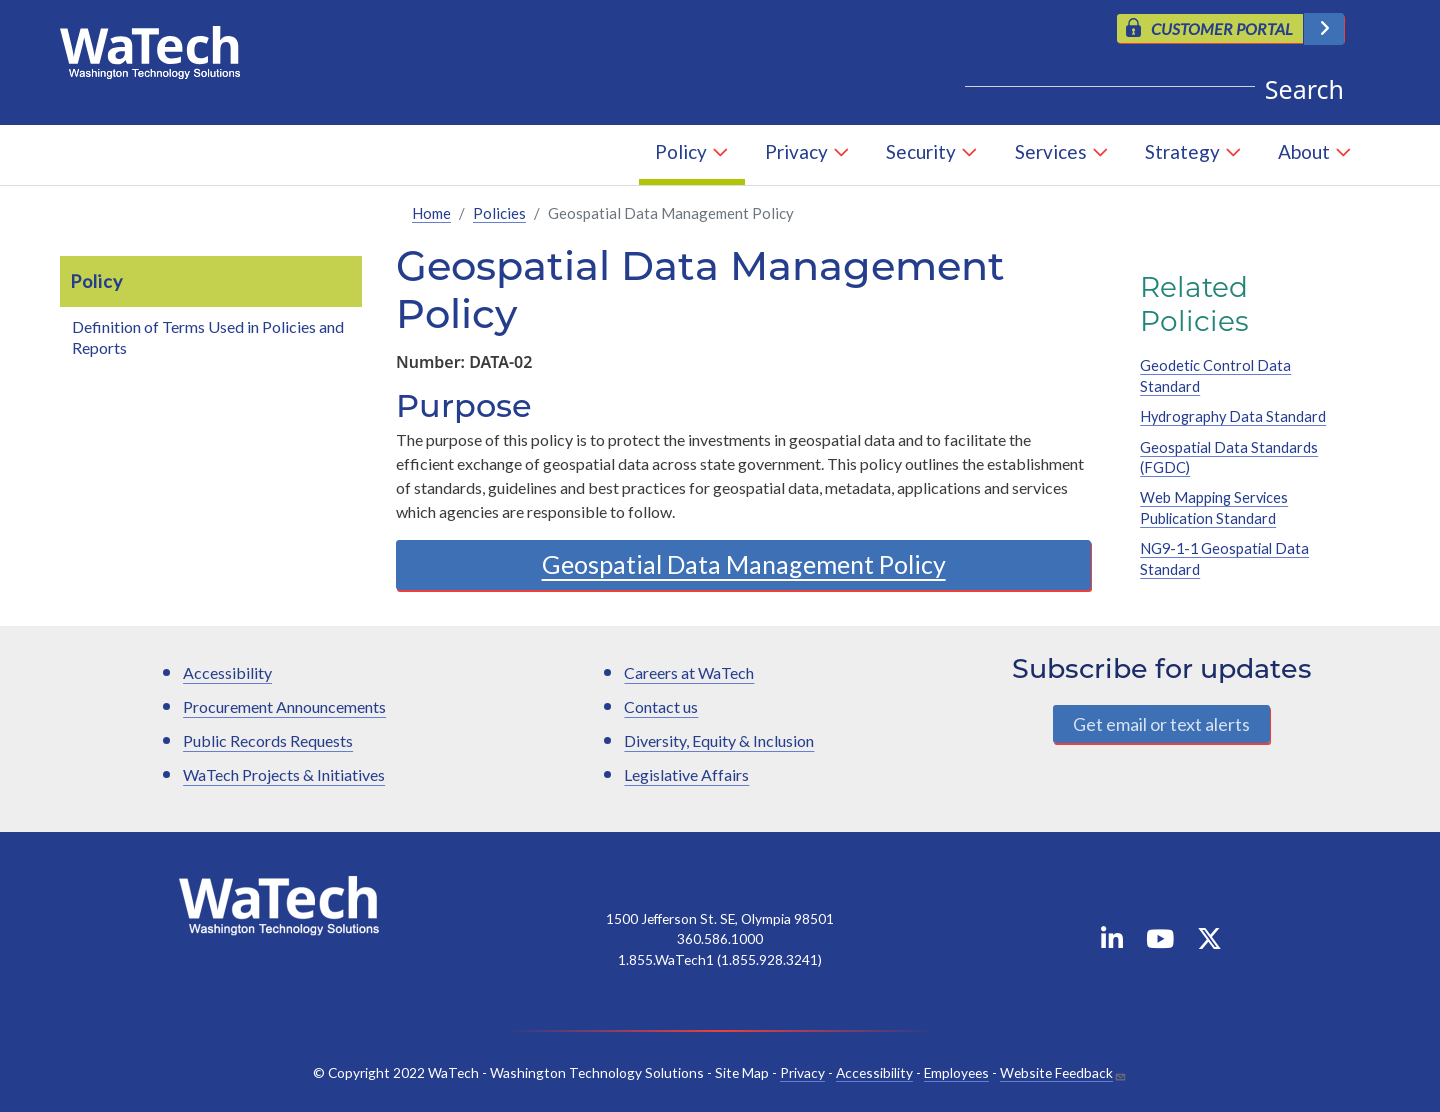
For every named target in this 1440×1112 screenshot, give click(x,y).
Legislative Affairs (686, 774)
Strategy (1182, 151)
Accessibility (227, 672)
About (1304, 151)
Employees (956, 1073)
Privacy (796, 151)
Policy (681, 151)
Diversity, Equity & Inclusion (719, 740)
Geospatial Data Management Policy (744, 565)
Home (431, 214)
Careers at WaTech (689, 672)
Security (921, 151)
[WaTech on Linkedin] (1112, 942)
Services (1051, 151)
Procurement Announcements (284, 706)
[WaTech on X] (1209, 942)
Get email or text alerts (1161, 725)
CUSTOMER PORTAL (1222, 28)
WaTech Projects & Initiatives (284, 774)
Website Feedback (1056, 1073)
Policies (499, 214)
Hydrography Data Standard (1233, 417)
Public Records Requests (268, 740)
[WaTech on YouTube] (1160, 942)
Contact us (661, 706)
